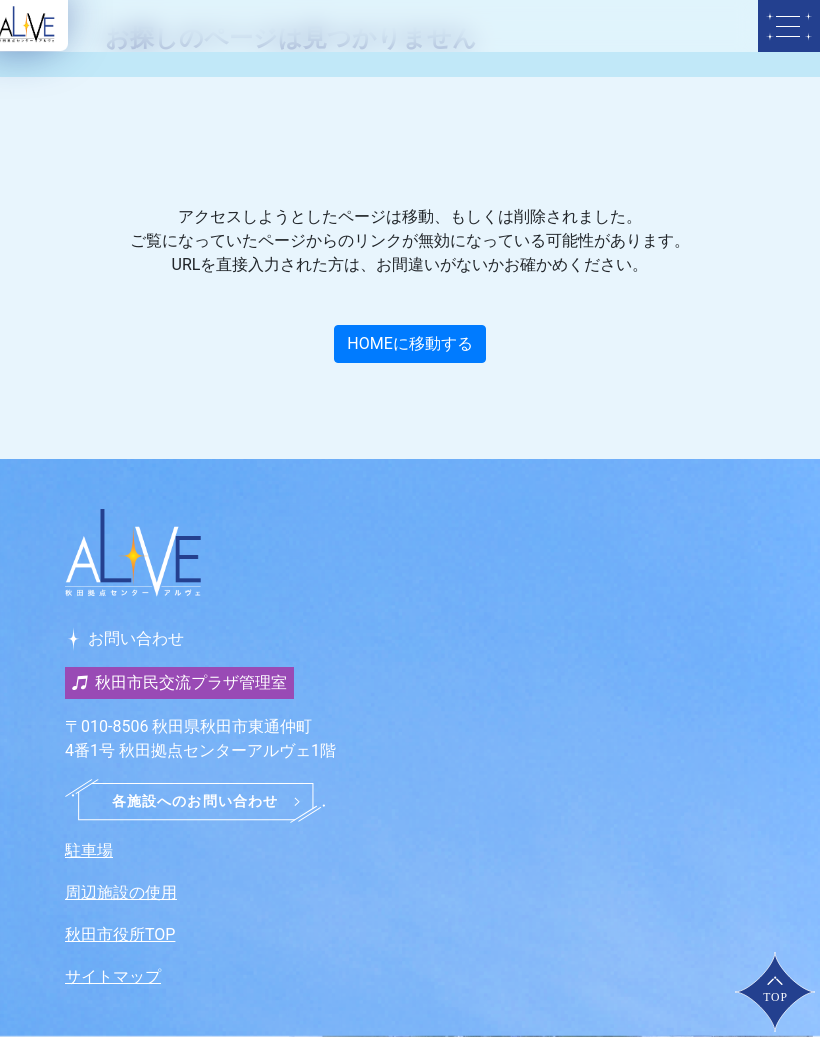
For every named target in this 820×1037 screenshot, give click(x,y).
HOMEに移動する (409, 343)
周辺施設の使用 (121, 892)
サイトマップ (113, 976)
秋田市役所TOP (120, 934)
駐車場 (89, 850)
